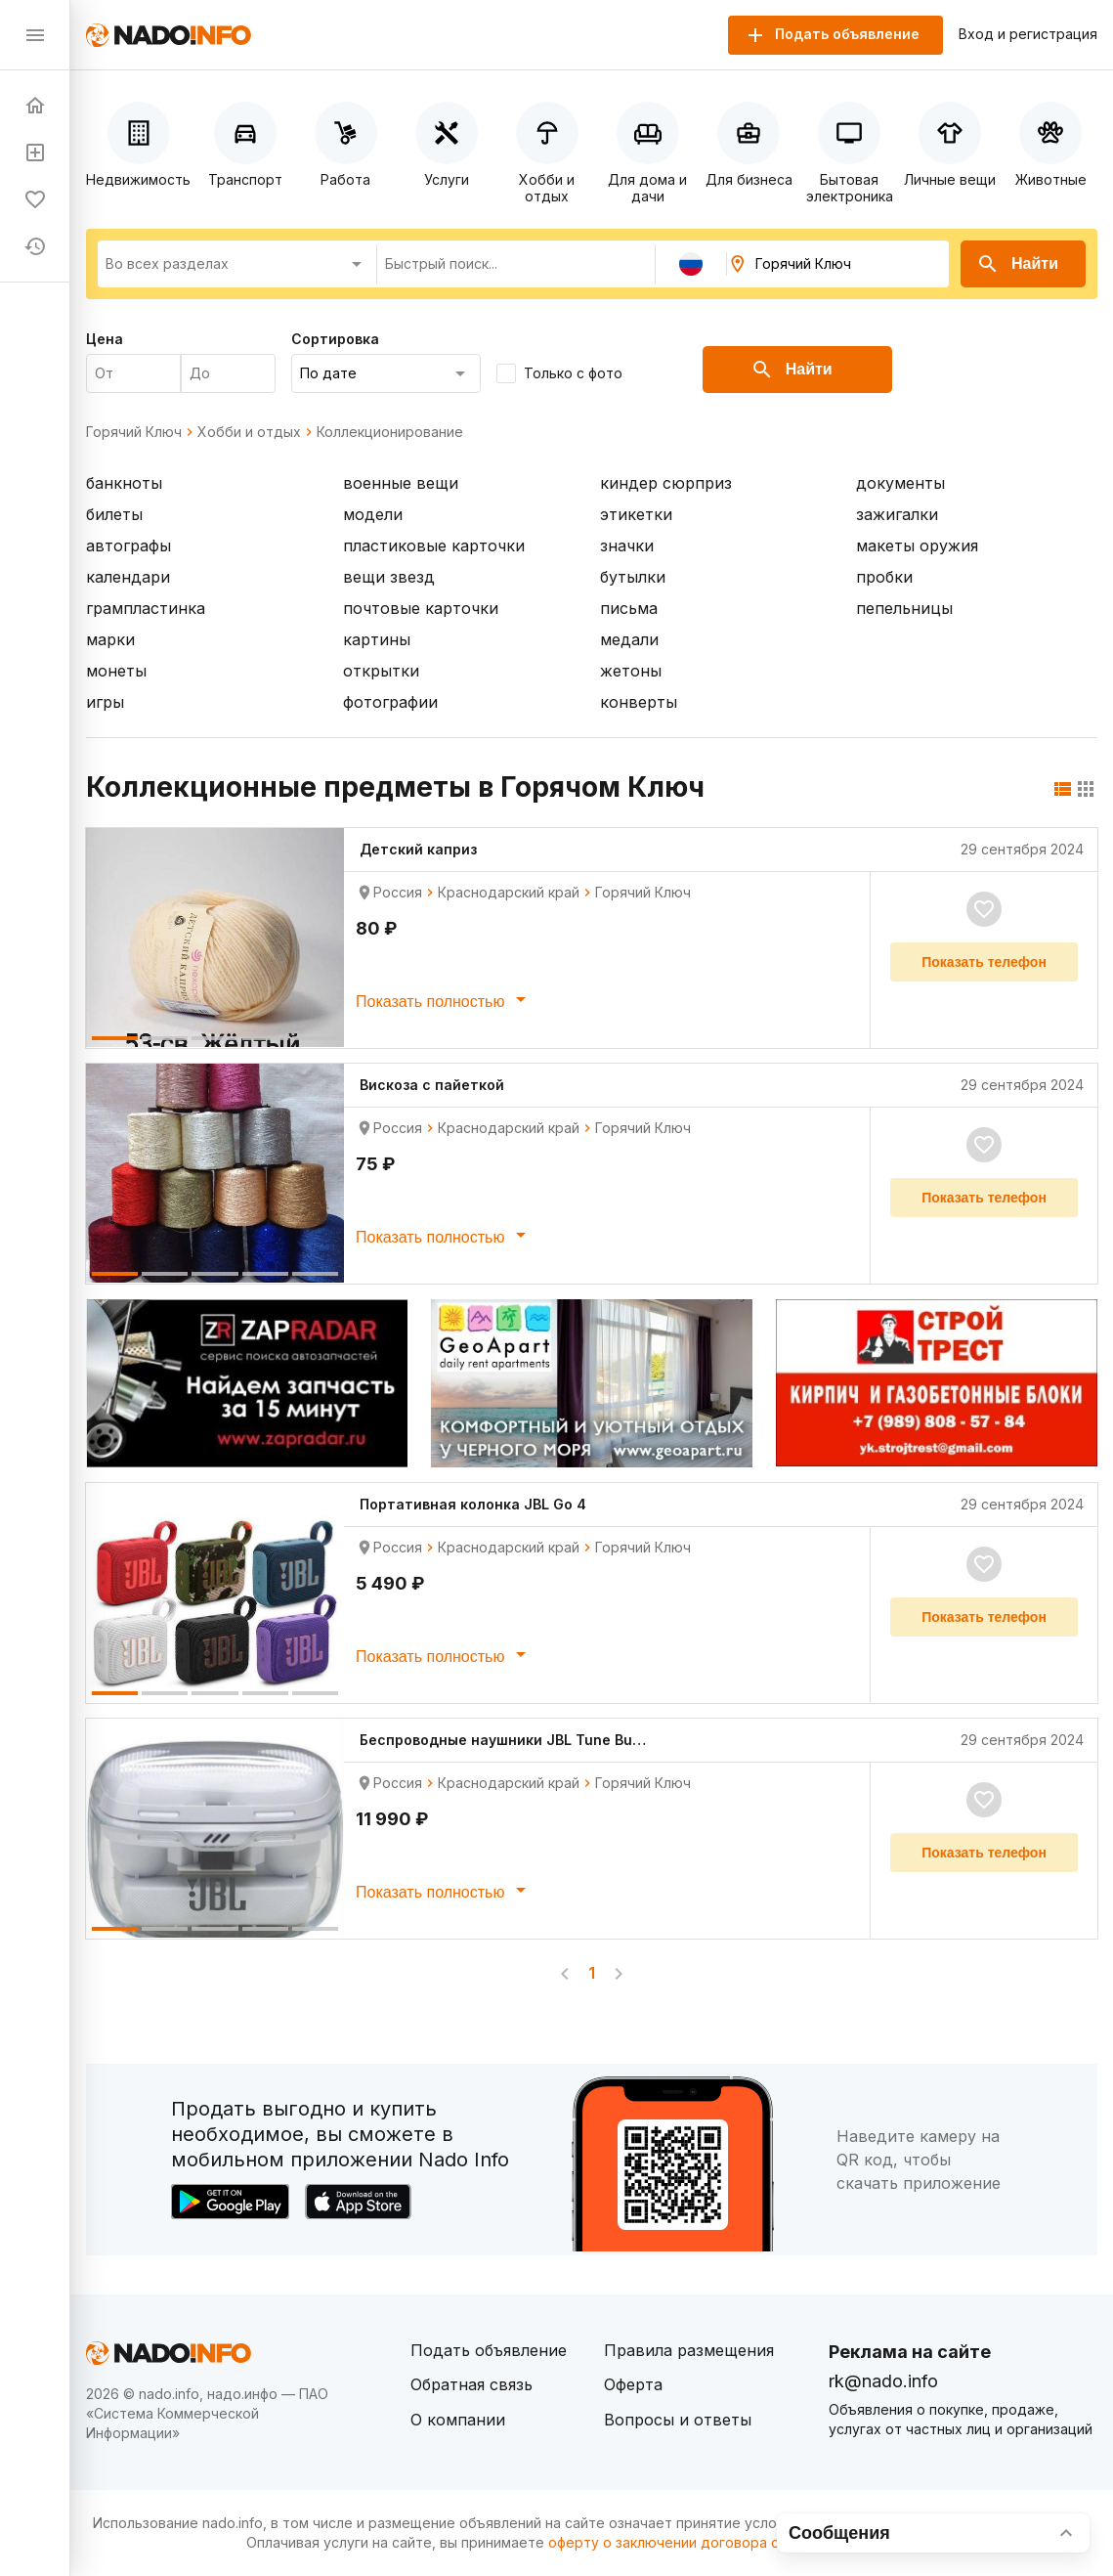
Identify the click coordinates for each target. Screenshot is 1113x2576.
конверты (638, 702)
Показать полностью (444, 999)
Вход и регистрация (1028, 34)
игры (105, 702)
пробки (884, 577)
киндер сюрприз (666, 483)
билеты (114, 514)
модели (373, 514)
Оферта (633, 2384)
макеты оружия (917, 545)
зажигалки (897, 514)
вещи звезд (389, 577)
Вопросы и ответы (677, 2419)
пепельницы (904, 608)
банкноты (124, 483)
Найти (1017, 264)
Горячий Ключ (134, 432)
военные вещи (400, 483)
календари (128, 577)
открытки (381, 670)
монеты (116, 670)
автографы (128, 545)
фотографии (390, 702)
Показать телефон (984, 962)
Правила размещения (689, 2350)
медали (629, 639)
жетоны (631, 670)
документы (900, 483)
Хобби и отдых (249, 432)
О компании (457, 2419)
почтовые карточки (420, 608)
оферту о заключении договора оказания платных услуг (741, 2542)
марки (110, 639)
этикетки (636, 514)
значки (627, 545)
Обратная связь (471, 2384)
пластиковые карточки (434, 545)
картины (376, 639)
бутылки (632, 577)
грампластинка (145, 608)
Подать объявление (488, 2350)
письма (629, 608)
